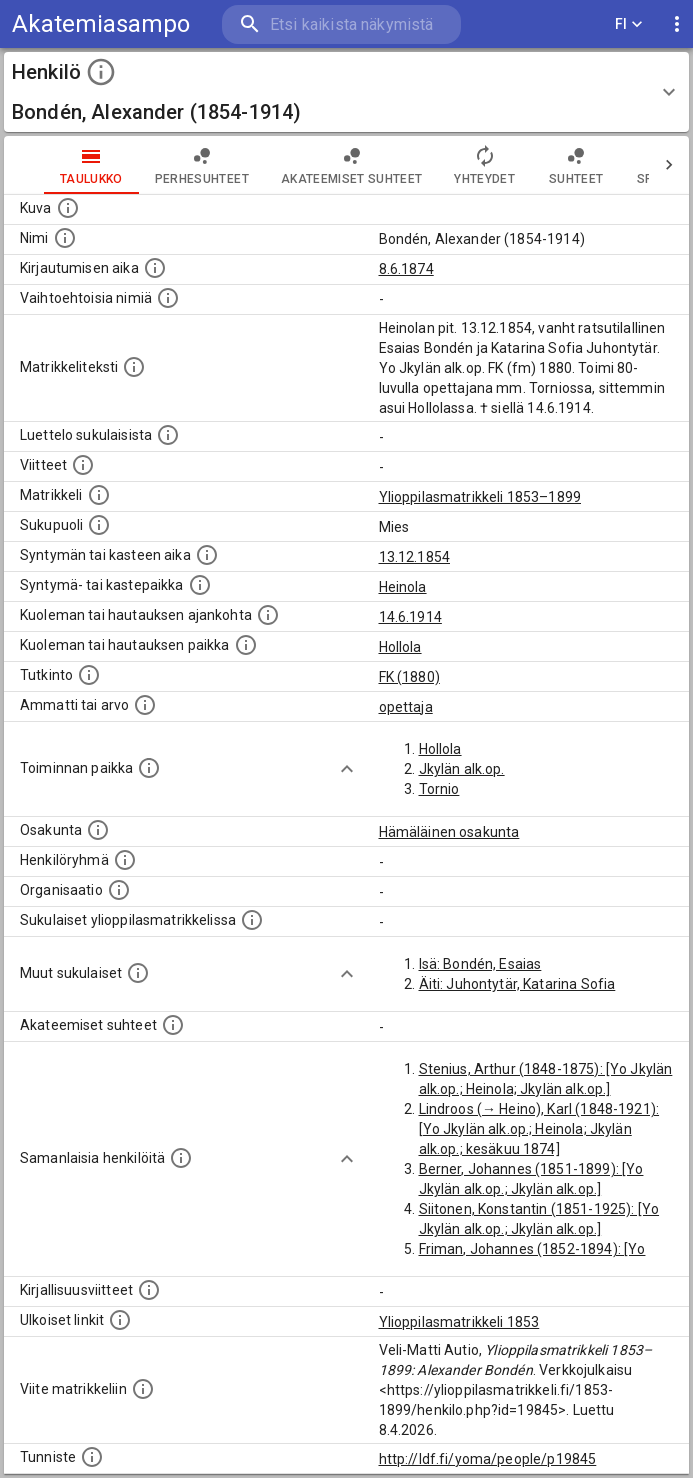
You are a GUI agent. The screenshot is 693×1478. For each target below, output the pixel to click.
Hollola (400, 647)
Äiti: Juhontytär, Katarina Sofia (517, 984)
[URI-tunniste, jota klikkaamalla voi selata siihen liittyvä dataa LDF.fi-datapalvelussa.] (92, 1457)
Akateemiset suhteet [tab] (352, 165)
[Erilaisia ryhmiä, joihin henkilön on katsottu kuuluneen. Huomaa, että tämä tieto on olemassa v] (125, 860)
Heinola (403, 587)
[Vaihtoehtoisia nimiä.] (168, 298)
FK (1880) (409, 677)
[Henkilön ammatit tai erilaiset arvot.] (145, 705)
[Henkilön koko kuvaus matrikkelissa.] (134, 367)
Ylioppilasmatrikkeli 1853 (459, 1322)
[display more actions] (677, 24)
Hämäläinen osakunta (449, 832)
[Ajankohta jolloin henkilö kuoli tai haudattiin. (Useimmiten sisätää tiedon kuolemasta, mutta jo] (268, 615)
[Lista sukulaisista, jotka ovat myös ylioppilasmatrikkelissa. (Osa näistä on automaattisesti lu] (252, 920)
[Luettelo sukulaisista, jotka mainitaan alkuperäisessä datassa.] (168, 435)
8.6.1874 (406, 269)
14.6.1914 (410, 617)
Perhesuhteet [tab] (202, 165)
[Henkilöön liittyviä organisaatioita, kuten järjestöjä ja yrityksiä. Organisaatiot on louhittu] (119, 890)
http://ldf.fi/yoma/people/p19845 (488, 1459)
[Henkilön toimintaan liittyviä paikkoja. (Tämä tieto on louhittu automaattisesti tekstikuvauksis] (149, 768)
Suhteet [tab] (576, 165)
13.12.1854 (415, 557)
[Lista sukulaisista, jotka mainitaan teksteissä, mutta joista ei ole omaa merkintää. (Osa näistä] (138, 973)
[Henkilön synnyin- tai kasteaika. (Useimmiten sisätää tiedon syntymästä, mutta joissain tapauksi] (207, 555)
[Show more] (347, 769)
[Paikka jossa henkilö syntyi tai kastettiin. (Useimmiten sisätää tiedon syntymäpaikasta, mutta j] (200, 585)
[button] (346, 92)
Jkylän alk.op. (462, 769)
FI (629, 24)
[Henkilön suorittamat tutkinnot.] (89, 675)
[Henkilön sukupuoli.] (99, 525)
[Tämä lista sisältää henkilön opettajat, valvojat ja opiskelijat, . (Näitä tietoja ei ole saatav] (173, 1025)
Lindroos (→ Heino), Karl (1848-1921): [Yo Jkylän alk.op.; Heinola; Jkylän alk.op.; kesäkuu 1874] (539, 1129)
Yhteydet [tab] (484, 165)
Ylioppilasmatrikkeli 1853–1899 (480, 497)
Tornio (439, 789)
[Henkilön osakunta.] (98, 830)
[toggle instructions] (101, 72)
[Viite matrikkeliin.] (143, 1389)
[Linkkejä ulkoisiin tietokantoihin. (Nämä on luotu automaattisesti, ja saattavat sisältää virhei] (120, 1320)
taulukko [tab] (91, 165)
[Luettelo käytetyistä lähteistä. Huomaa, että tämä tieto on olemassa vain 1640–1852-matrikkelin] (83, 465)
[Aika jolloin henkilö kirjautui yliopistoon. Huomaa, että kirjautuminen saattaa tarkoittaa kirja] (155, 268)
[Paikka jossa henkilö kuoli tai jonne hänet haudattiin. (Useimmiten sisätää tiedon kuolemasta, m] (246, 645)
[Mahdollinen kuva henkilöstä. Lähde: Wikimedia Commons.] (68, 208)
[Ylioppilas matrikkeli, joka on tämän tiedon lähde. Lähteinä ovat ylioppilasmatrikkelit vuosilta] (99, 495)
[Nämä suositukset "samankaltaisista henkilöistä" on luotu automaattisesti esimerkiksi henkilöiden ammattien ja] (181, 1158)
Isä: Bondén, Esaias (480, 964)
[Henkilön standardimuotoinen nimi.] (65, 238)
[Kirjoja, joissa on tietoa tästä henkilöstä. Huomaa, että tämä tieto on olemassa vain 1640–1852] (149, 1290)
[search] (341, 24)
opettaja (406, 707)
